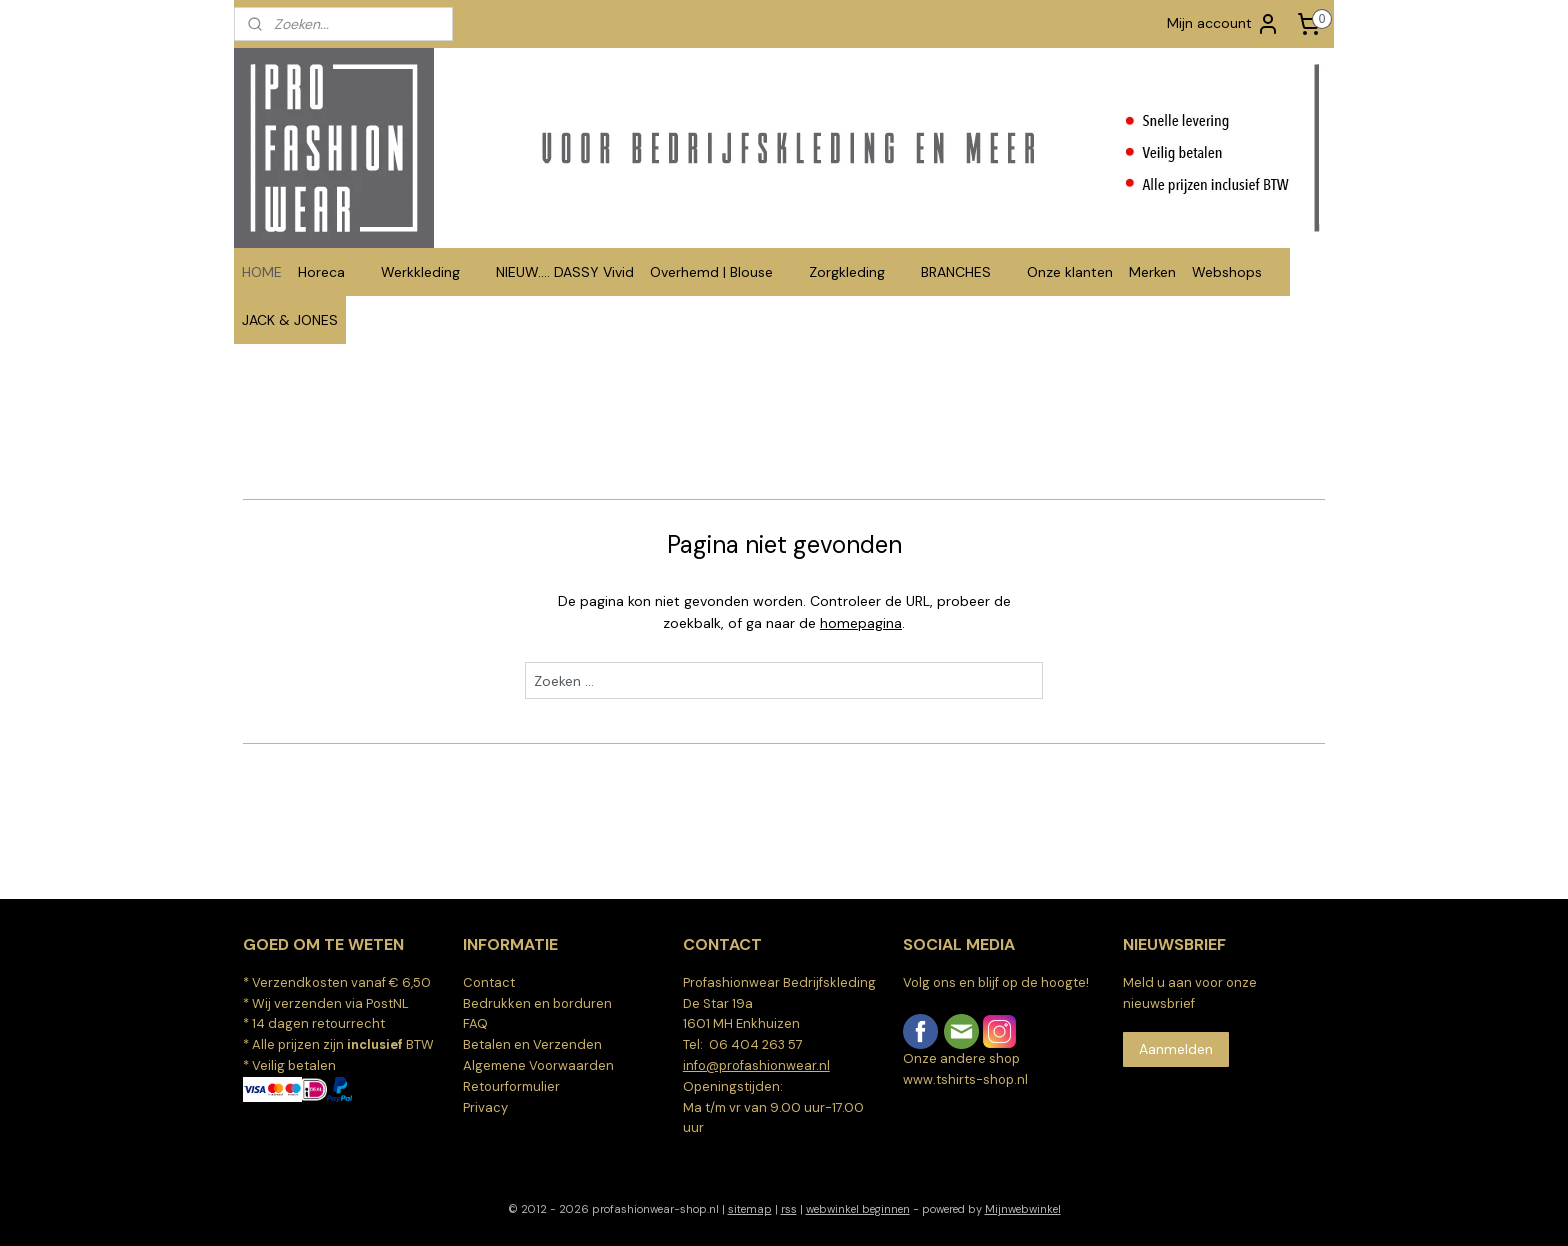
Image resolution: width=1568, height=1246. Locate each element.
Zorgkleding (857, 272)
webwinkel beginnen (858, 1209)
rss (789, 1209)
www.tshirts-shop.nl (965, 1079)
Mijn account (1223, 24)
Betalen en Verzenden (532, 1044)
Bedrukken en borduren (537, 1003)
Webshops (1237, 272)
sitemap (750, 1209)
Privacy (485, 1107)
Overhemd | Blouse (721, 272)
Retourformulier (511, 1086)
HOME (262, 272)
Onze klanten (1070, 272)
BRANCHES (966, 272)
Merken (1152, 272)
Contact (489, 982)
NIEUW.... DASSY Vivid (565, 272)
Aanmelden (1176, 1049)
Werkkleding (430, 272)
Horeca (331, 272)
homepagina (861, 623)
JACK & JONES (290, 320)
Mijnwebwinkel (1023, 1209)
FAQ (475, 1023)
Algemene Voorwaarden (538, 1065)
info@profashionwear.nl (756, 1065)
